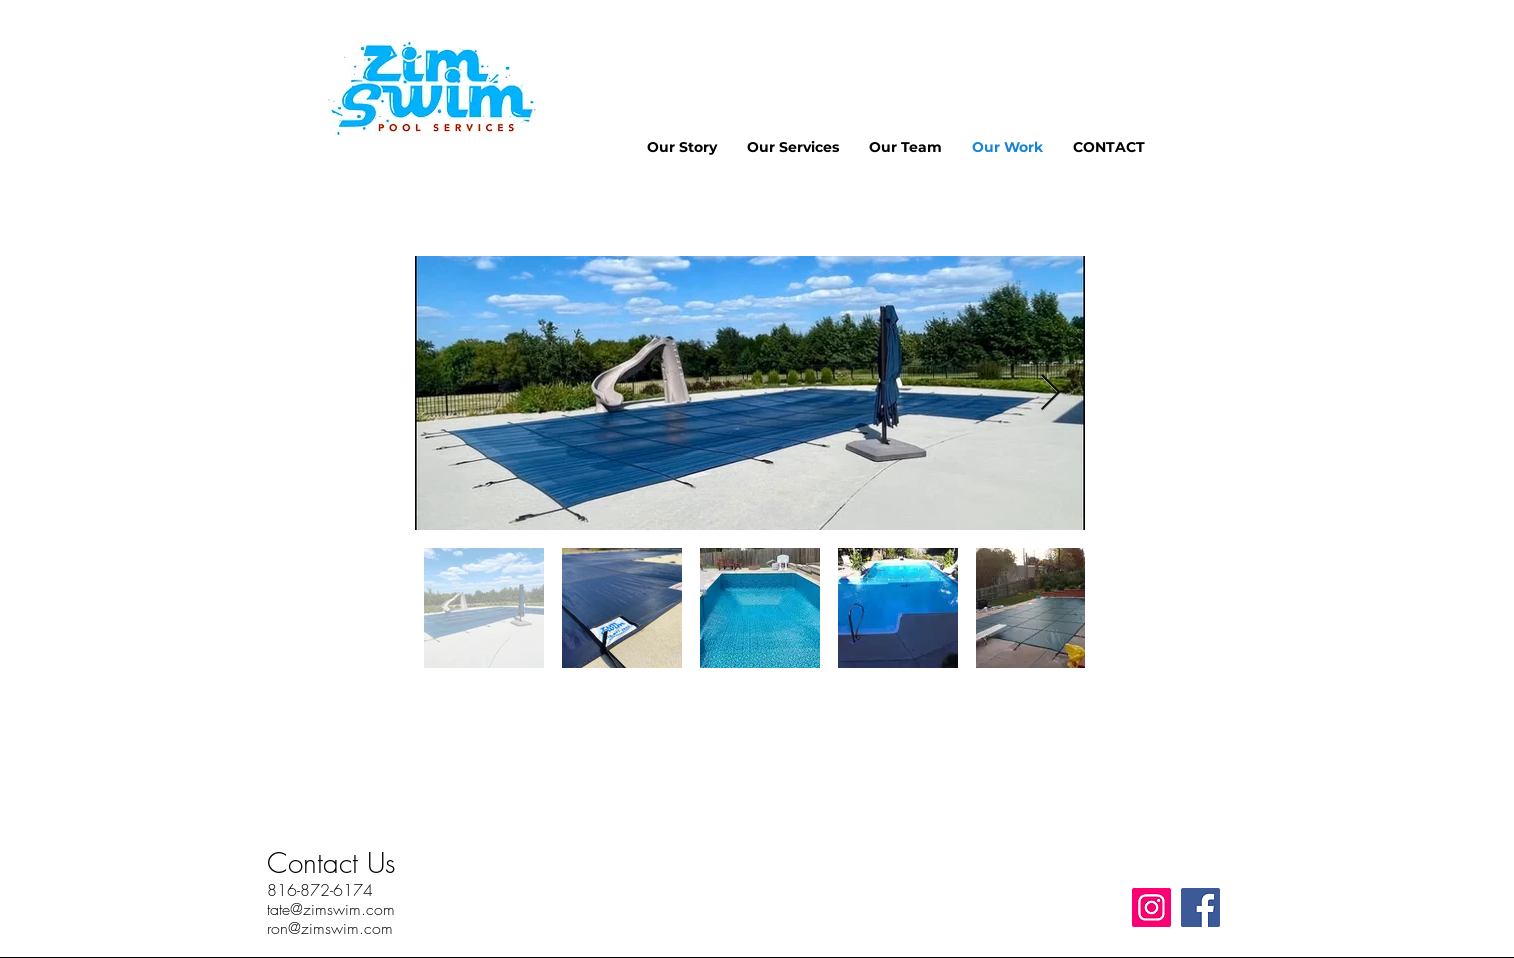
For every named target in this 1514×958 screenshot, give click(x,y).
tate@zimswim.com (331, 909)
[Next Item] (1050, 393)
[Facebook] (1200, 907)
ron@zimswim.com (330, 928)
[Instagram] (1151, 907)
